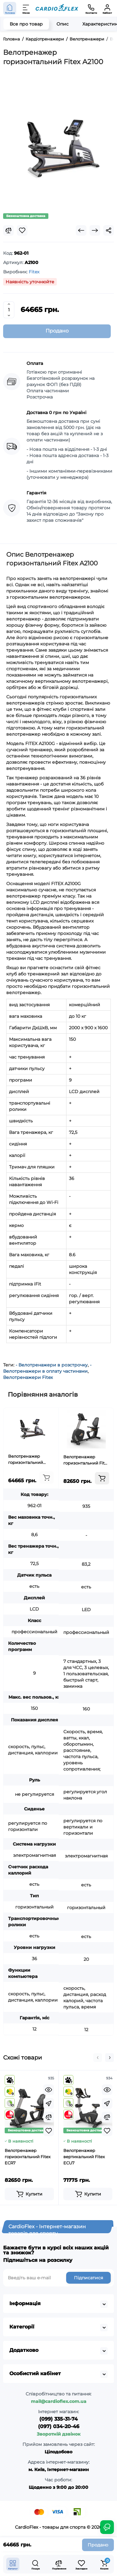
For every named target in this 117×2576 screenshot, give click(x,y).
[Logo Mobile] (57, 8)
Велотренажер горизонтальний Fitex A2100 (25, 1459)
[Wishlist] (22, 230)
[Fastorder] (48, 2103)
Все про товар (26, 24)
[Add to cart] (46, 1477)
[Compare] (8, 230)
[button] (97, 2057)
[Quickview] (48, 2089)
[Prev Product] (81, 230)
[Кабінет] (107, 8)
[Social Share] (108, 230)
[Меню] (26, 8)
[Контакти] (91, 8)
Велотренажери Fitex (28, 1377)
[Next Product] (95, 230)
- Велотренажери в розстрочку (52, 1365)
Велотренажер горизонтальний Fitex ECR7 (86, 1460)
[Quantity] (8, 309)
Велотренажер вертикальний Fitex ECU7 (84, 2156)
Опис (62, 24)
